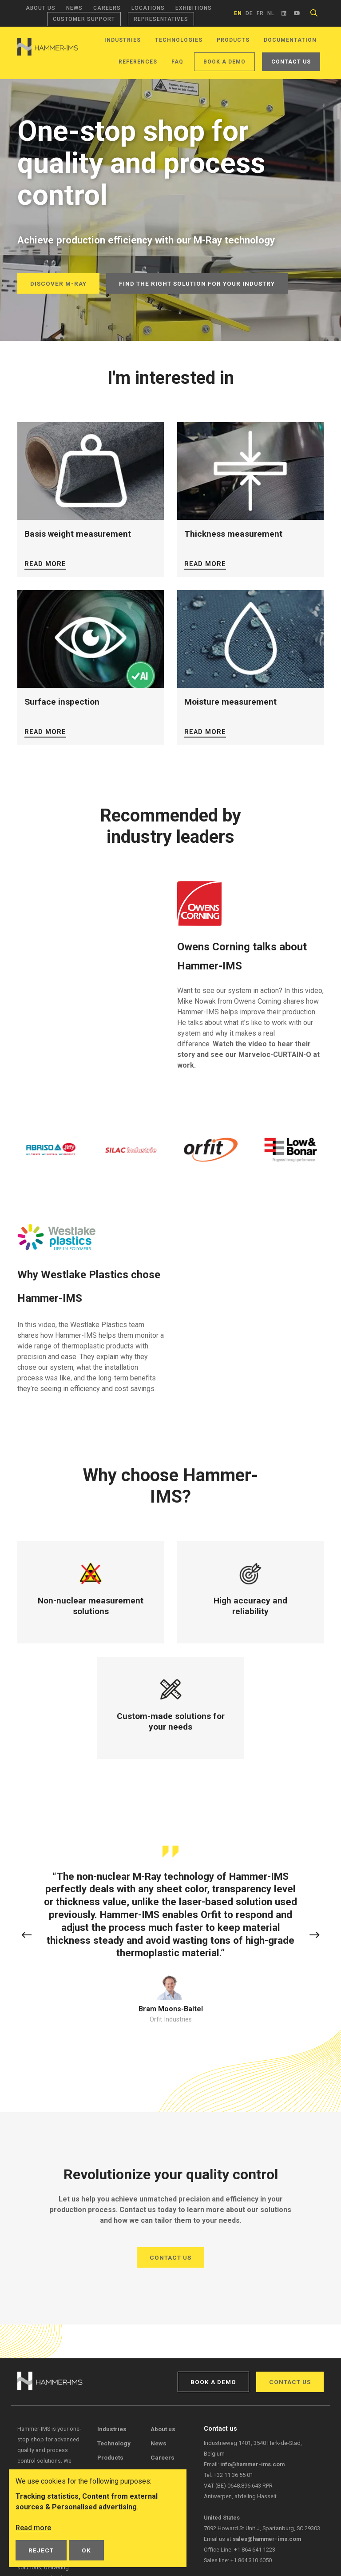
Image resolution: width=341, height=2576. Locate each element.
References (138, 62)
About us (41, 8)
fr (260, 13)
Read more (45, 564)
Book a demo (224, 62)
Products (233, 40)
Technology (114, 2443)
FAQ (177, 62)
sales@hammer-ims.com (267, 2539)
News (74, 8)
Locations (148, 8)
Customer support (84, 19)
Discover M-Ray (58, 283)
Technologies (178, 40)
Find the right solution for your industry (197, 283)
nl (270, 13)
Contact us (291, 62)
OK (86, 2550)
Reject (41, 2550)
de (249, 13)
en (238, 13)
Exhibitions (193, 8)
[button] (27, 1936)
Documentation (290, 40)
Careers (107, 8)
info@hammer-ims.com (252, 2464)
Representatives (161, 19)
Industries (122, 40)
